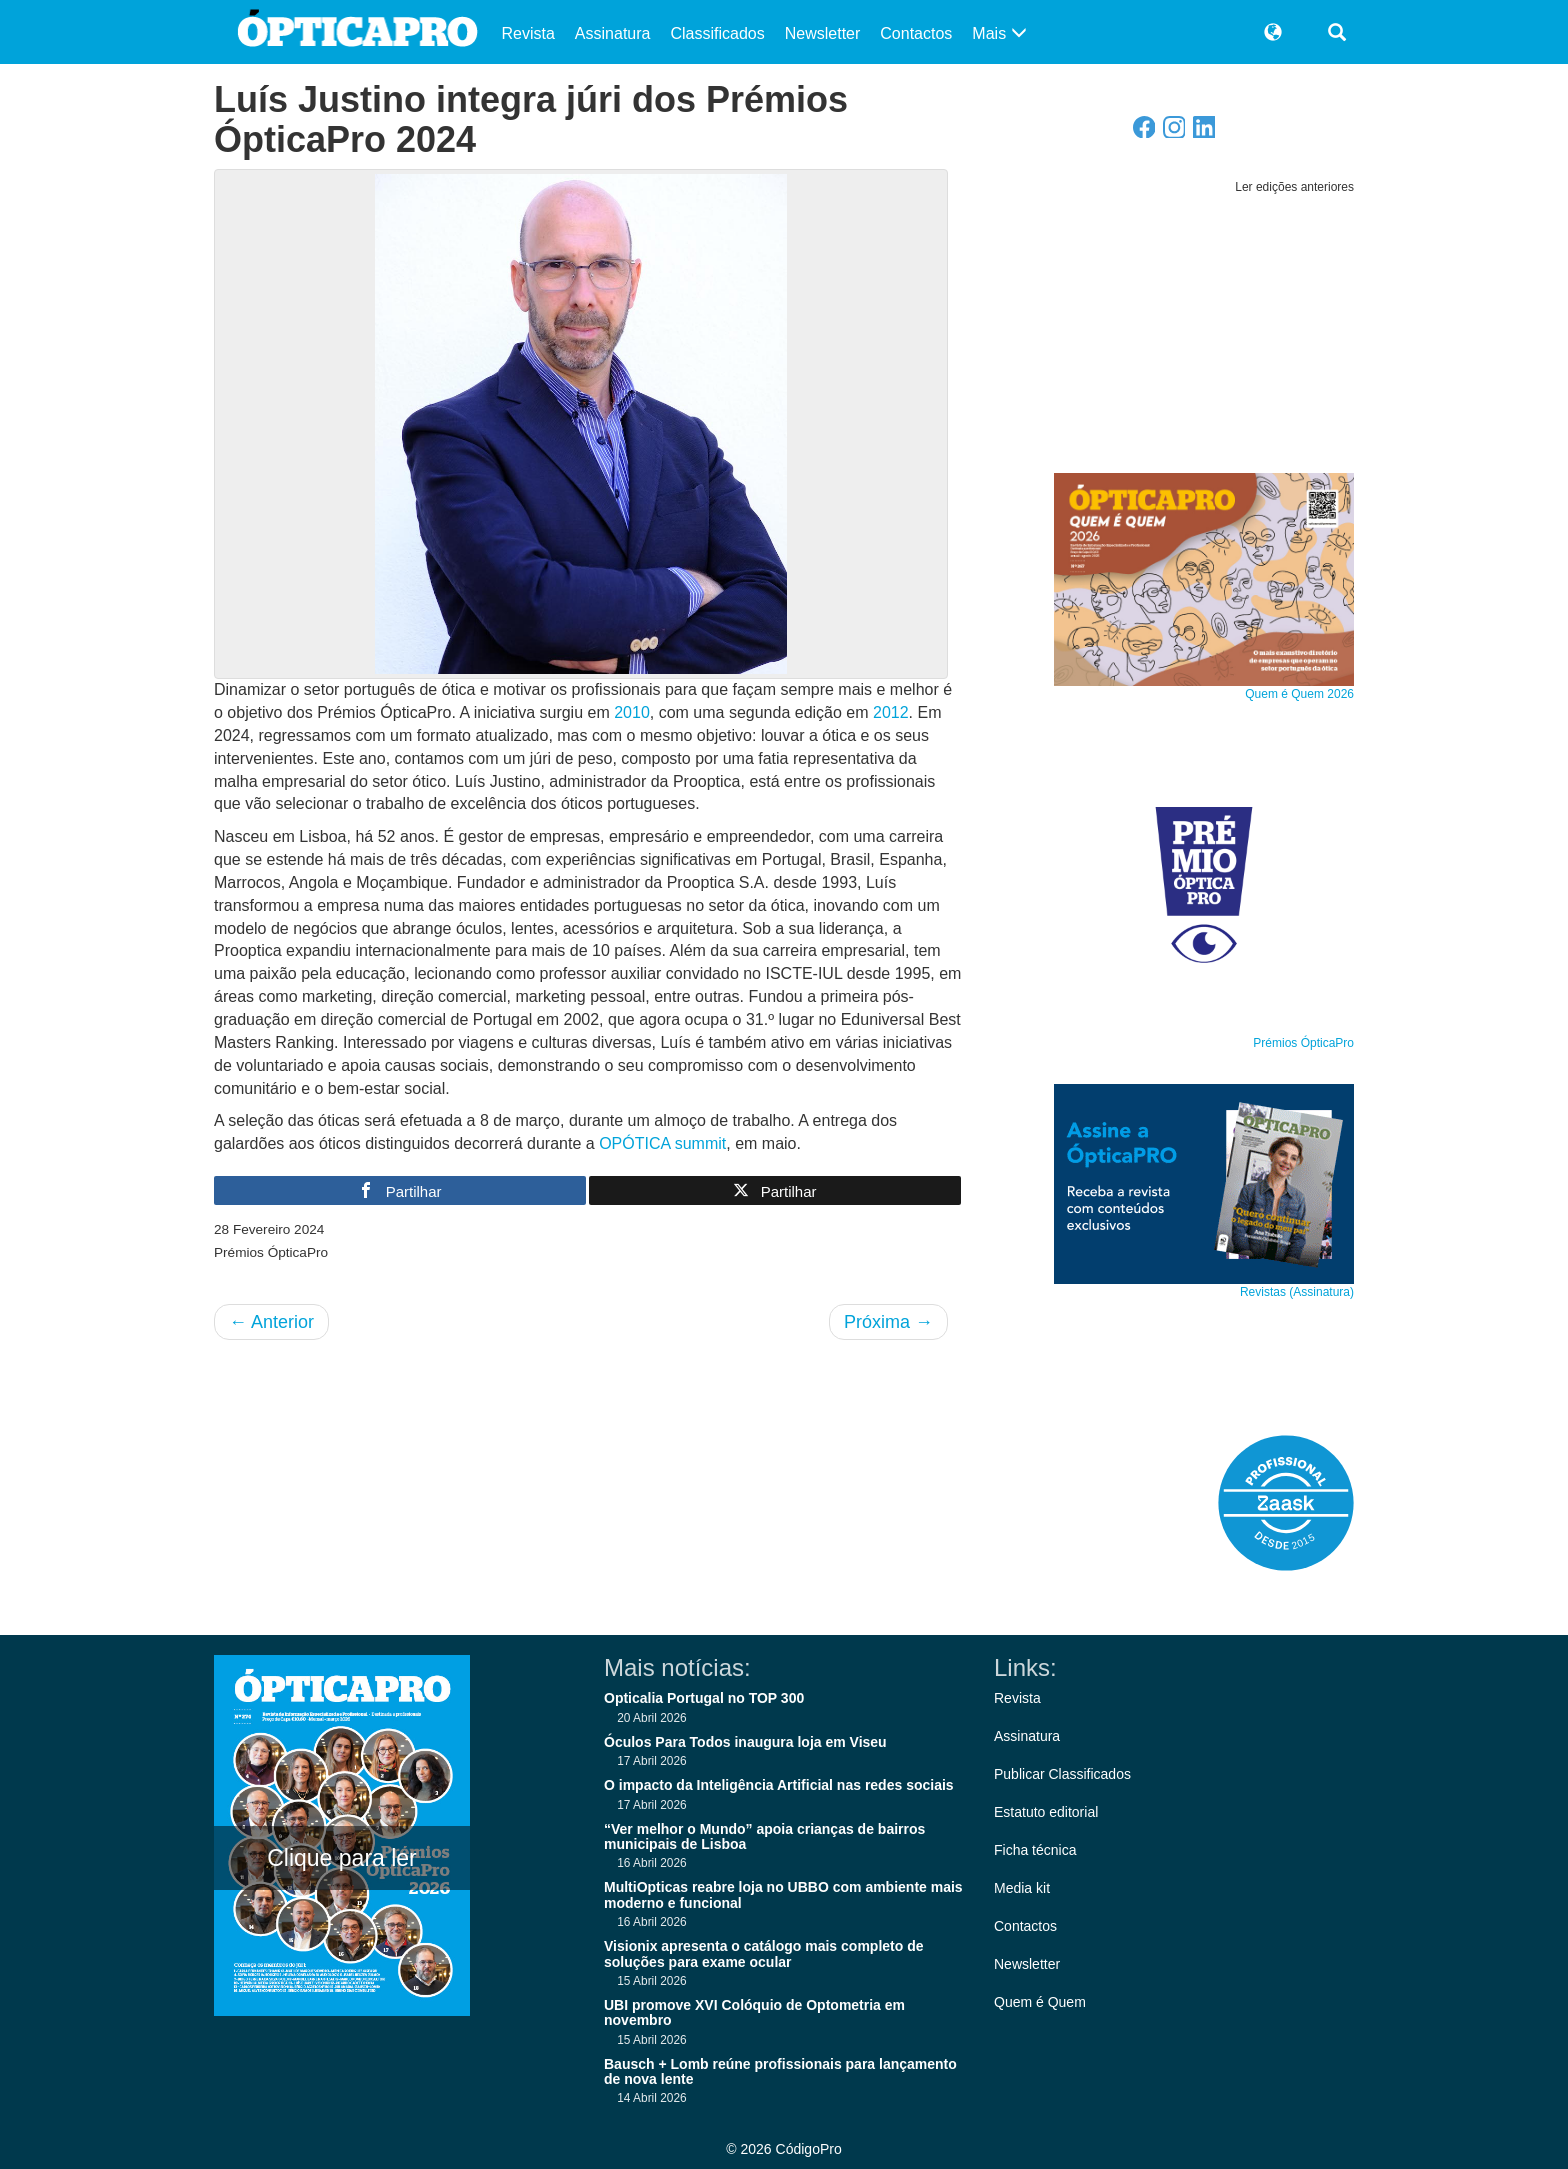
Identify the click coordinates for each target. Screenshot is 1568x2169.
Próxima (888, 1322)
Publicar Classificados (1062, 1774)
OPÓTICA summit (662, 1143)
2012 (891, 712)
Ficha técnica (1035, 1850)
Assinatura (613, 33)
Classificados (717, 33)
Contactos (916, 33)
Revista (528, 33)
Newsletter (823, 33)
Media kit (1022, 1888)
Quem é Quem (1040, 2002)
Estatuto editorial (1046, 1812)
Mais (999, 33)
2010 (632, 712)
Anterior (271, 1322)
